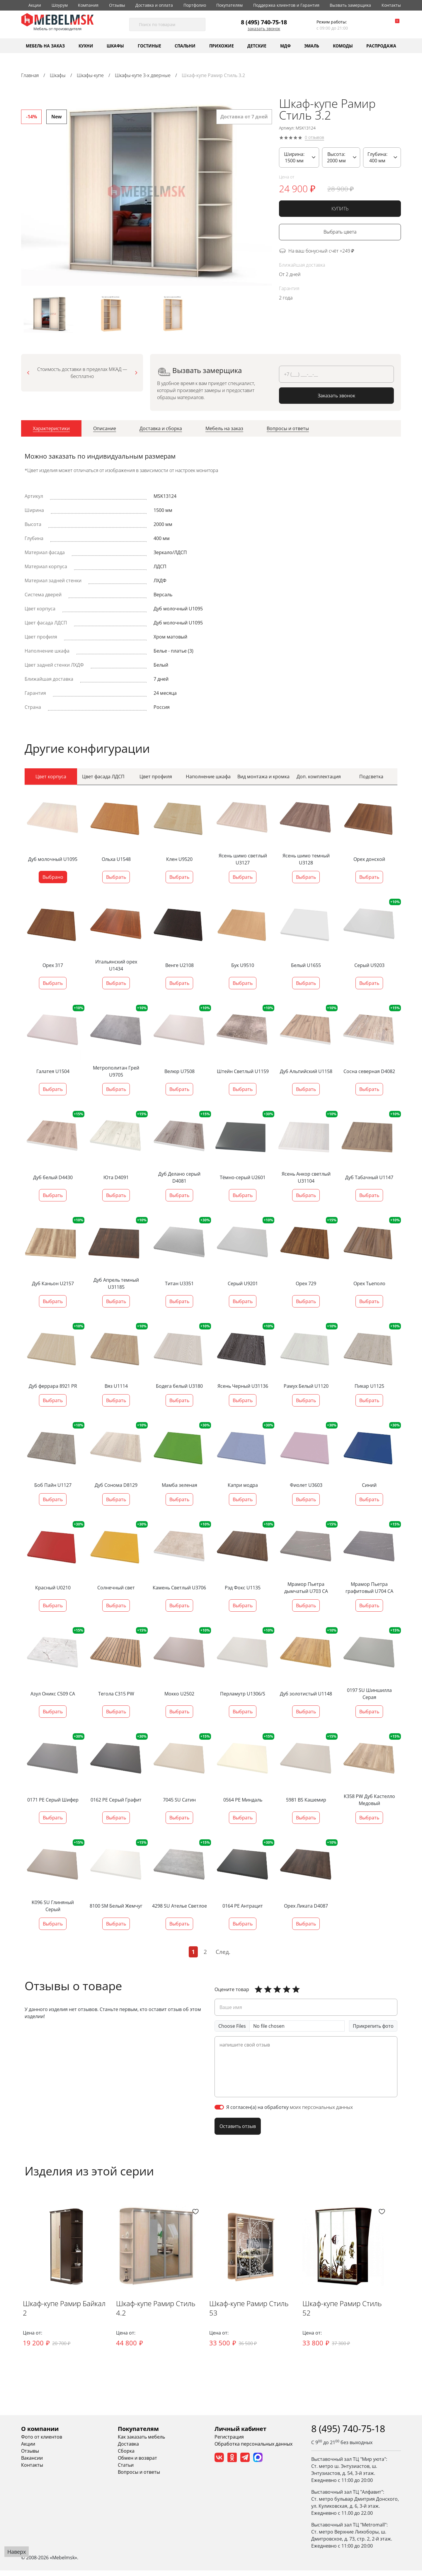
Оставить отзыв (237, 2126)
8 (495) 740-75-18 (264, 22)
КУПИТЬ (340, 208)
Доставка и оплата (154, 5)
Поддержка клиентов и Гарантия (286, 5)
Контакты (391, 5)
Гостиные (149, 45)
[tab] (51, 430)
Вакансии (32, 2463)
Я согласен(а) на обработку (289, 2107)
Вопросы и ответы (139, 2477)
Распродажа (381, 45)
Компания (88, 5)
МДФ (285, 45)
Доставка (128, 2449)
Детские (256, 45)
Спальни (185, 45)
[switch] (219, 2107)
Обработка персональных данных (253, 2449)
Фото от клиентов (41, 2442)
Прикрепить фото (373, 2026)
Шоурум (60, 5)
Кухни (86, 45)
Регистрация (229, 2442)
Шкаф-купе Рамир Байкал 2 (66, 2313)
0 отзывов (314, 137)
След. (223, 1952)
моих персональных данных (321, 2107)
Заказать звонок (264, 29)
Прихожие (221, 45)
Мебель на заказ (45, 45)
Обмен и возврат (137, 2463)
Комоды (343, 45)
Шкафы (115, 45)
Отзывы (117, 5)
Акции (34, 5)
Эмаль (311, 45)
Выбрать (116, 877)
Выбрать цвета (340, 232)
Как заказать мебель (141, 2442)
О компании (40, 2434)
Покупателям (229, 5)
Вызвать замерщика (350, 5)
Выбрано (52, 877)
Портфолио (194, 5)
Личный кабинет (240, 2434)
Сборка (126, 2456)
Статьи (126, 2470)
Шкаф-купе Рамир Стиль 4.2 (160, 2318)
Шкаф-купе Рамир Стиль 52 (361, 2313)
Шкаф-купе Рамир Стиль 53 (263, 2313)
